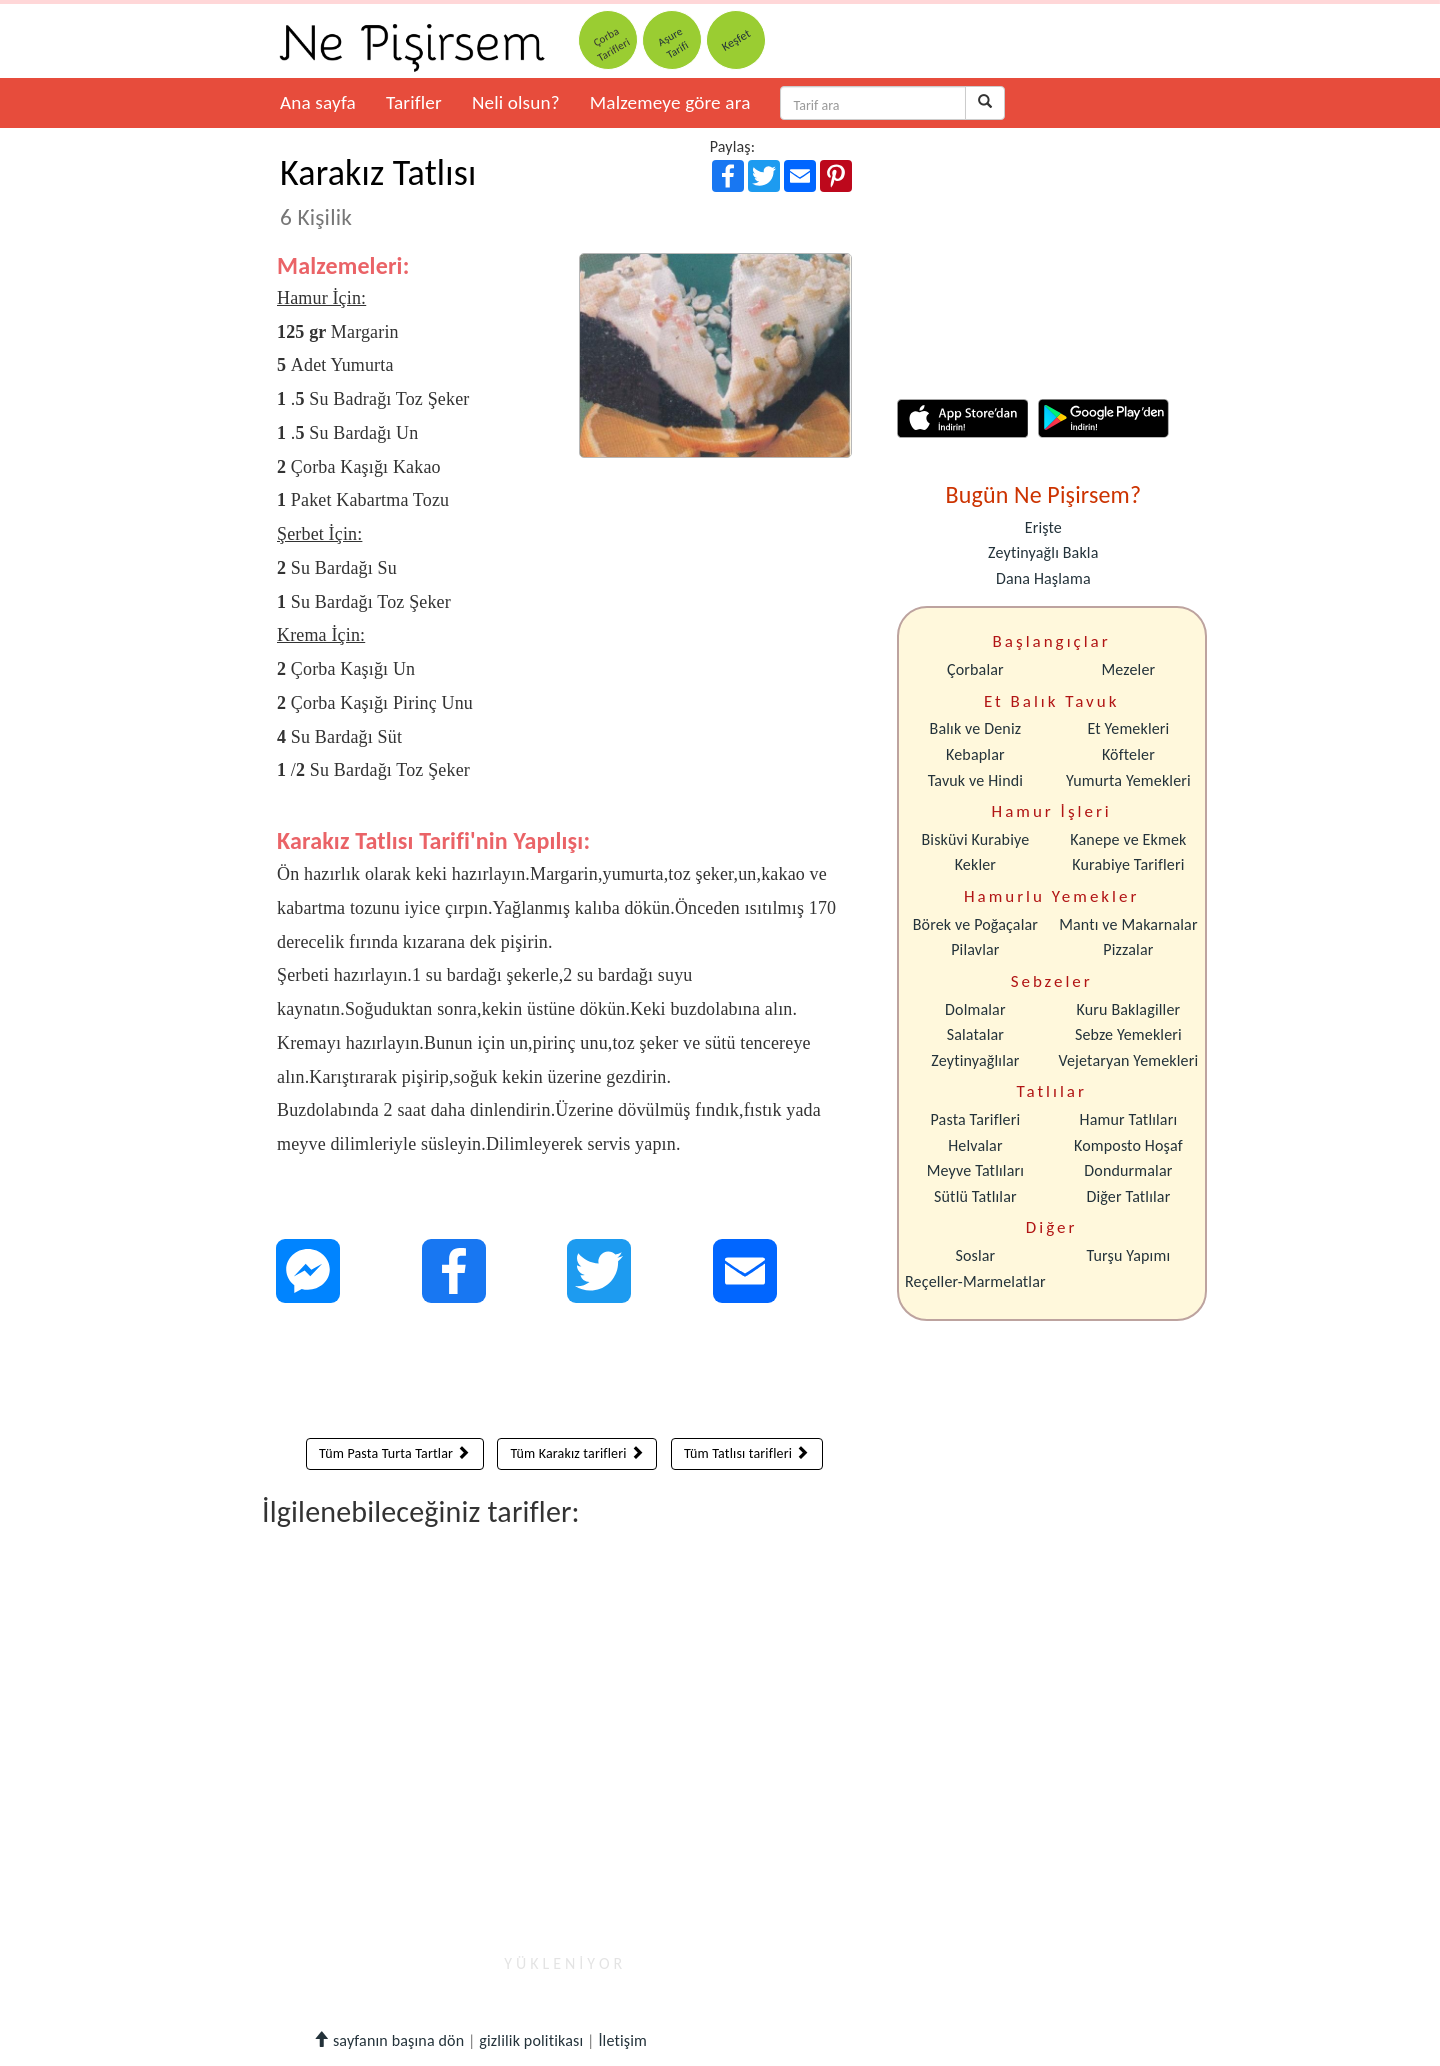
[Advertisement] (564, 1375)
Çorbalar (975, 669)
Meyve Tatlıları (975, 1170)
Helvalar (975, 1145)
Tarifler (414, 102)
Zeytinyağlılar (975, 1060)
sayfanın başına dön (388, 2040)
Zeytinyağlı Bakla (1043, 552)
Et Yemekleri (1128, 728)
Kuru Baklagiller (1129, 1009)
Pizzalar (1128, 949)
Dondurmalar (1128, 1170)
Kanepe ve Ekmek (1128, 839)
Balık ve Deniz (976, 728)
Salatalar (975, 1034)
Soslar (975, 1255)
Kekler (975, 864)
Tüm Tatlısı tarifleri (747, 1453)
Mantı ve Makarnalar (1128, 924)
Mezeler (1129, 669)
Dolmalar (975, 1009)
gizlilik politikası (531, 2040)
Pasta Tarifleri (976, 1119)
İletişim (622, 2040)
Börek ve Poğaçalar (975, 924)
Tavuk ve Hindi (975, 780)
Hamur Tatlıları (1129, 1119)
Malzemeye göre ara (670, 102)
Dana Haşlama (1043, 578)
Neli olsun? (516, 102)
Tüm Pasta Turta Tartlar (395, 1453)
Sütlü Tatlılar (975, 1196)
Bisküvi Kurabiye (975, 839)
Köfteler (1128, 754)
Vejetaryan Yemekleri (1128, 1060)
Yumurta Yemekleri (1128, 780)
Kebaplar (975, 754)
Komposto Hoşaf (1128, 1145)
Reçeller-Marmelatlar (975, 1281)
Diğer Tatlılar (1128, 1196)
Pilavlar (975, 949)
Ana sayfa (318, 102)
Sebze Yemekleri (1128, 1034)
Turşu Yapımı (1129, 1255)
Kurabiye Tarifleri (1128, 864)
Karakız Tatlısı (378, 191)
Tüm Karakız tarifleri (577, 1453)
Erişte (1043, 527)
